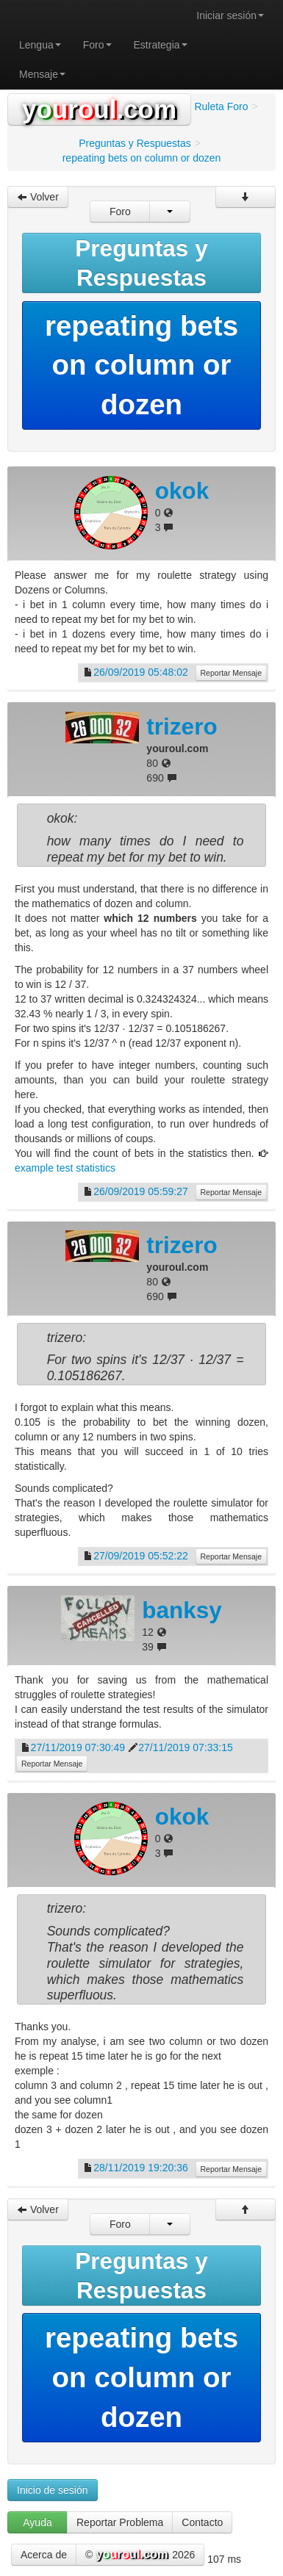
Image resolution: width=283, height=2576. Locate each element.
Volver (38, 197)
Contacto (202, 2522)
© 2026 (140, 2555)
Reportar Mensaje (231, 672)
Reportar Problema (119, 2522)
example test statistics (65, 1168)
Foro (97, 45)
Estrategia (160, 45)
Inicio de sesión (52, 2490)
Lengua (40, 45)
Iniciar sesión (230, 15)
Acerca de (44, 2555)
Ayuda (37, 2522)
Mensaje (42, 74)
